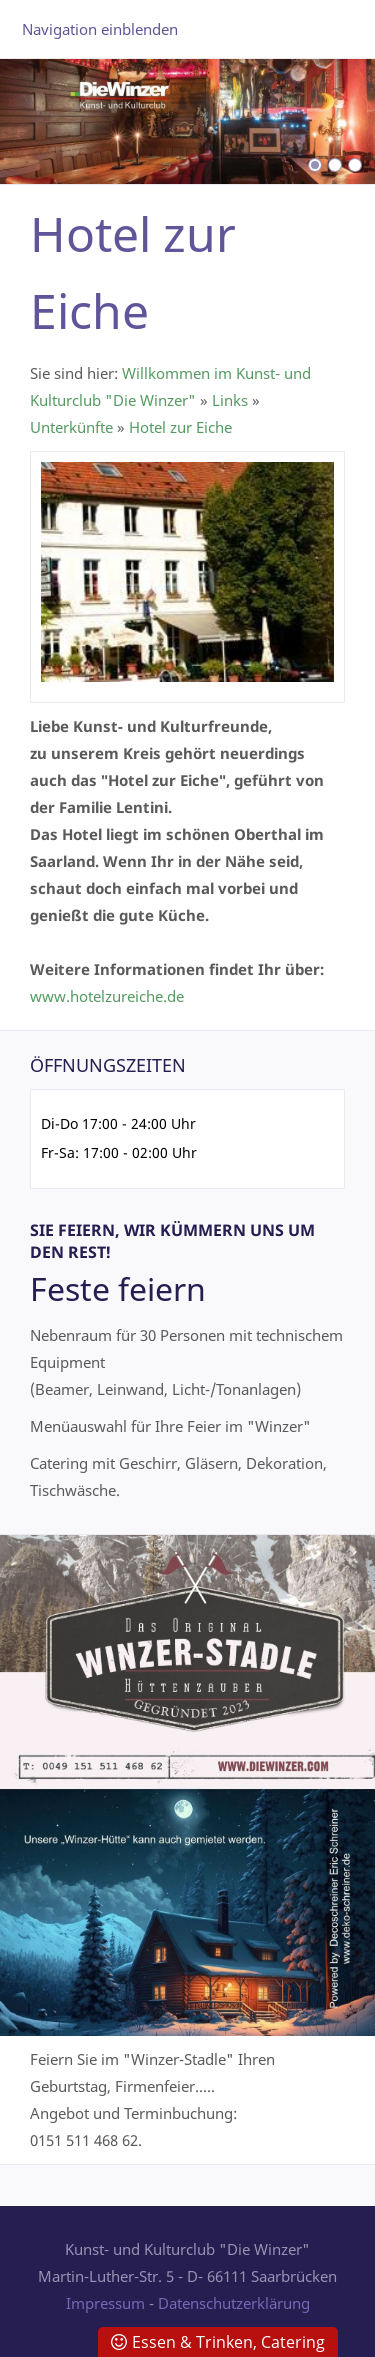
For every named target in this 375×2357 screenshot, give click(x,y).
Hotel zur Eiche (180, 427)
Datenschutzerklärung (234, 2303)
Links (230, 400)
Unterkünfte (71, 427)
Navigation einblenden (100, 29)
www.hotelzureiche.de (107, 996)
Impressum (105, 2303)
